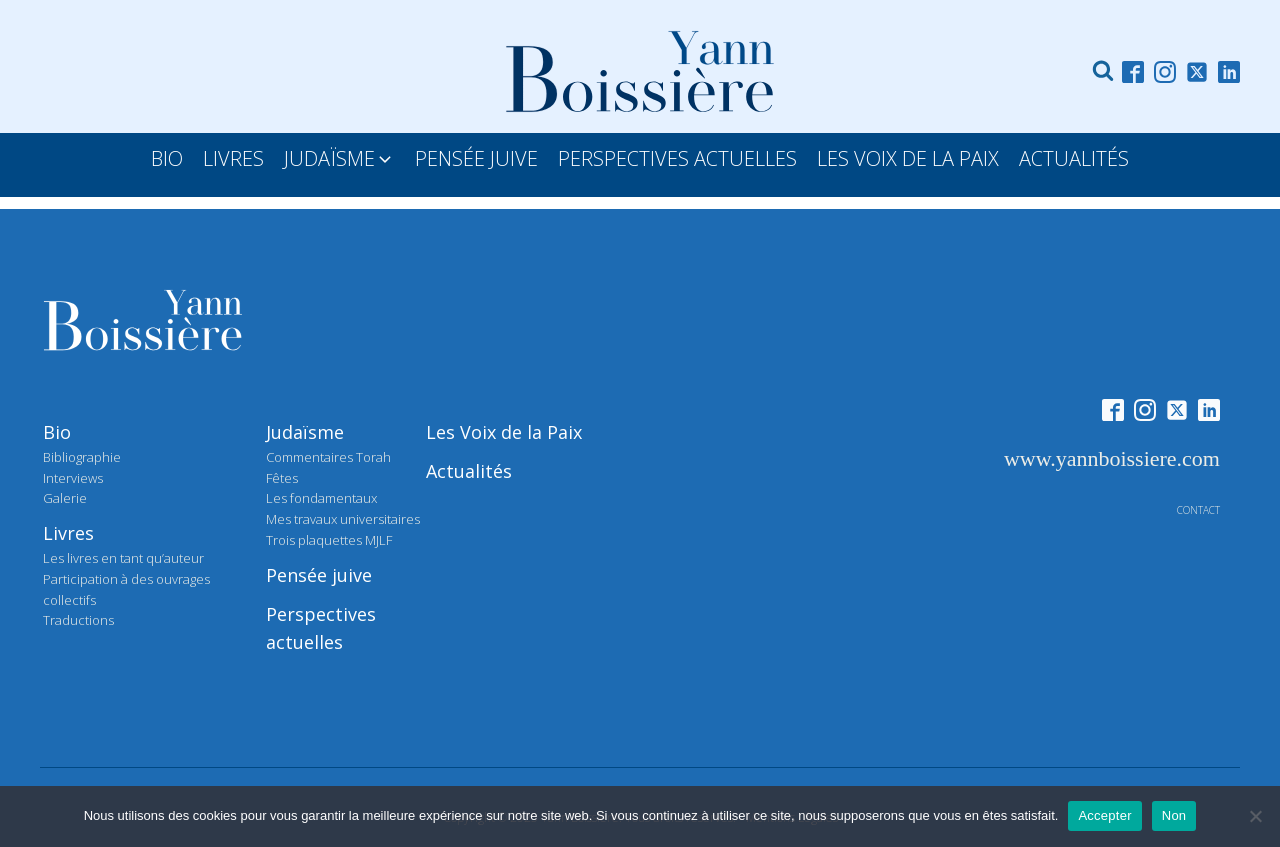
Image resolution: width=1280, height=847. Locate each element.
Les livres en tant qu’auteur (123, 558)
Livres (68, 533)
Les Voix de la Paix (504, 432)
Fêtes (282, 478)
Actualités (469, 471)
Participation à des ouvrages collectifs (126, 589)
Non (1174, 815)
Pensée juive (319, 575)
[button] (339, 159)
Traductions (78, 620)
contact (1198, 510)
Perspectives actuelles (321, 628)
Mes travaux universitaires (343, 519)
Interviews (73, 478)
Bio (57, 432)
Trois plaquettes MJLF (329, 540)
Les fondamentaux (321, 498)
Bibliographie (82, 457)
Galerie (65, 498)
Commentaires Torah (328, 457)
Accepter (1104, 815)
